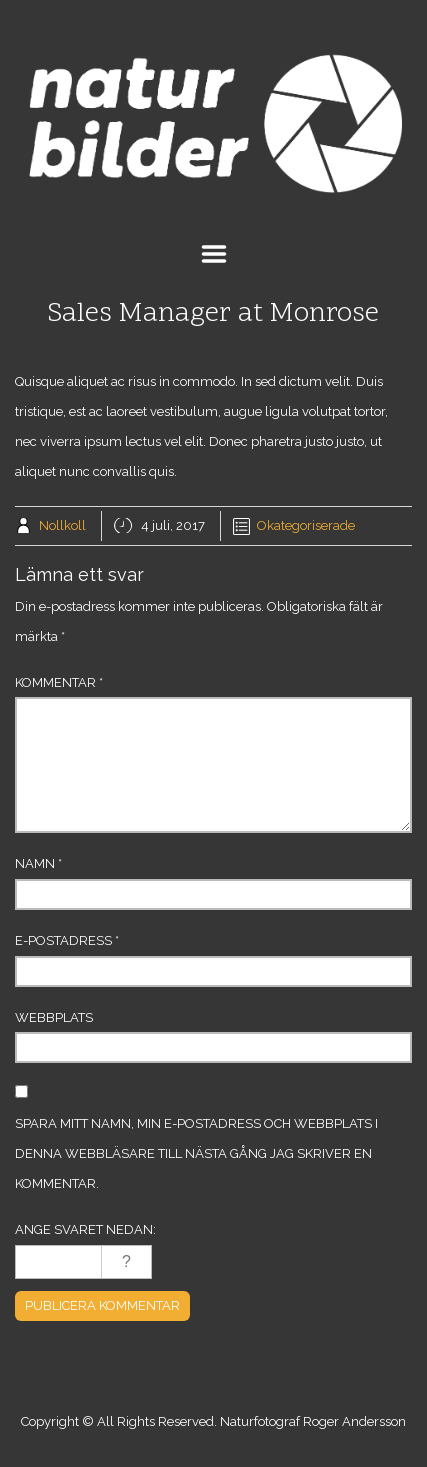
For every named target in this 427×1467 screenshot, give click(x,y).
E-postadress (67, 940)
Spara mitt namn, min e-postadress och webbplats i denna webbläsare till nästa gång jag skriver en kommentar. (196, 1153)
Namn (38, 863)
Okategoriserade (306, 525)
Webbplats (54, 1017)
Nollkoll (62, 525)
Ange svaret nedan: (85, 1229)
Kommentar (59, 682)
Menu (214, 254)
